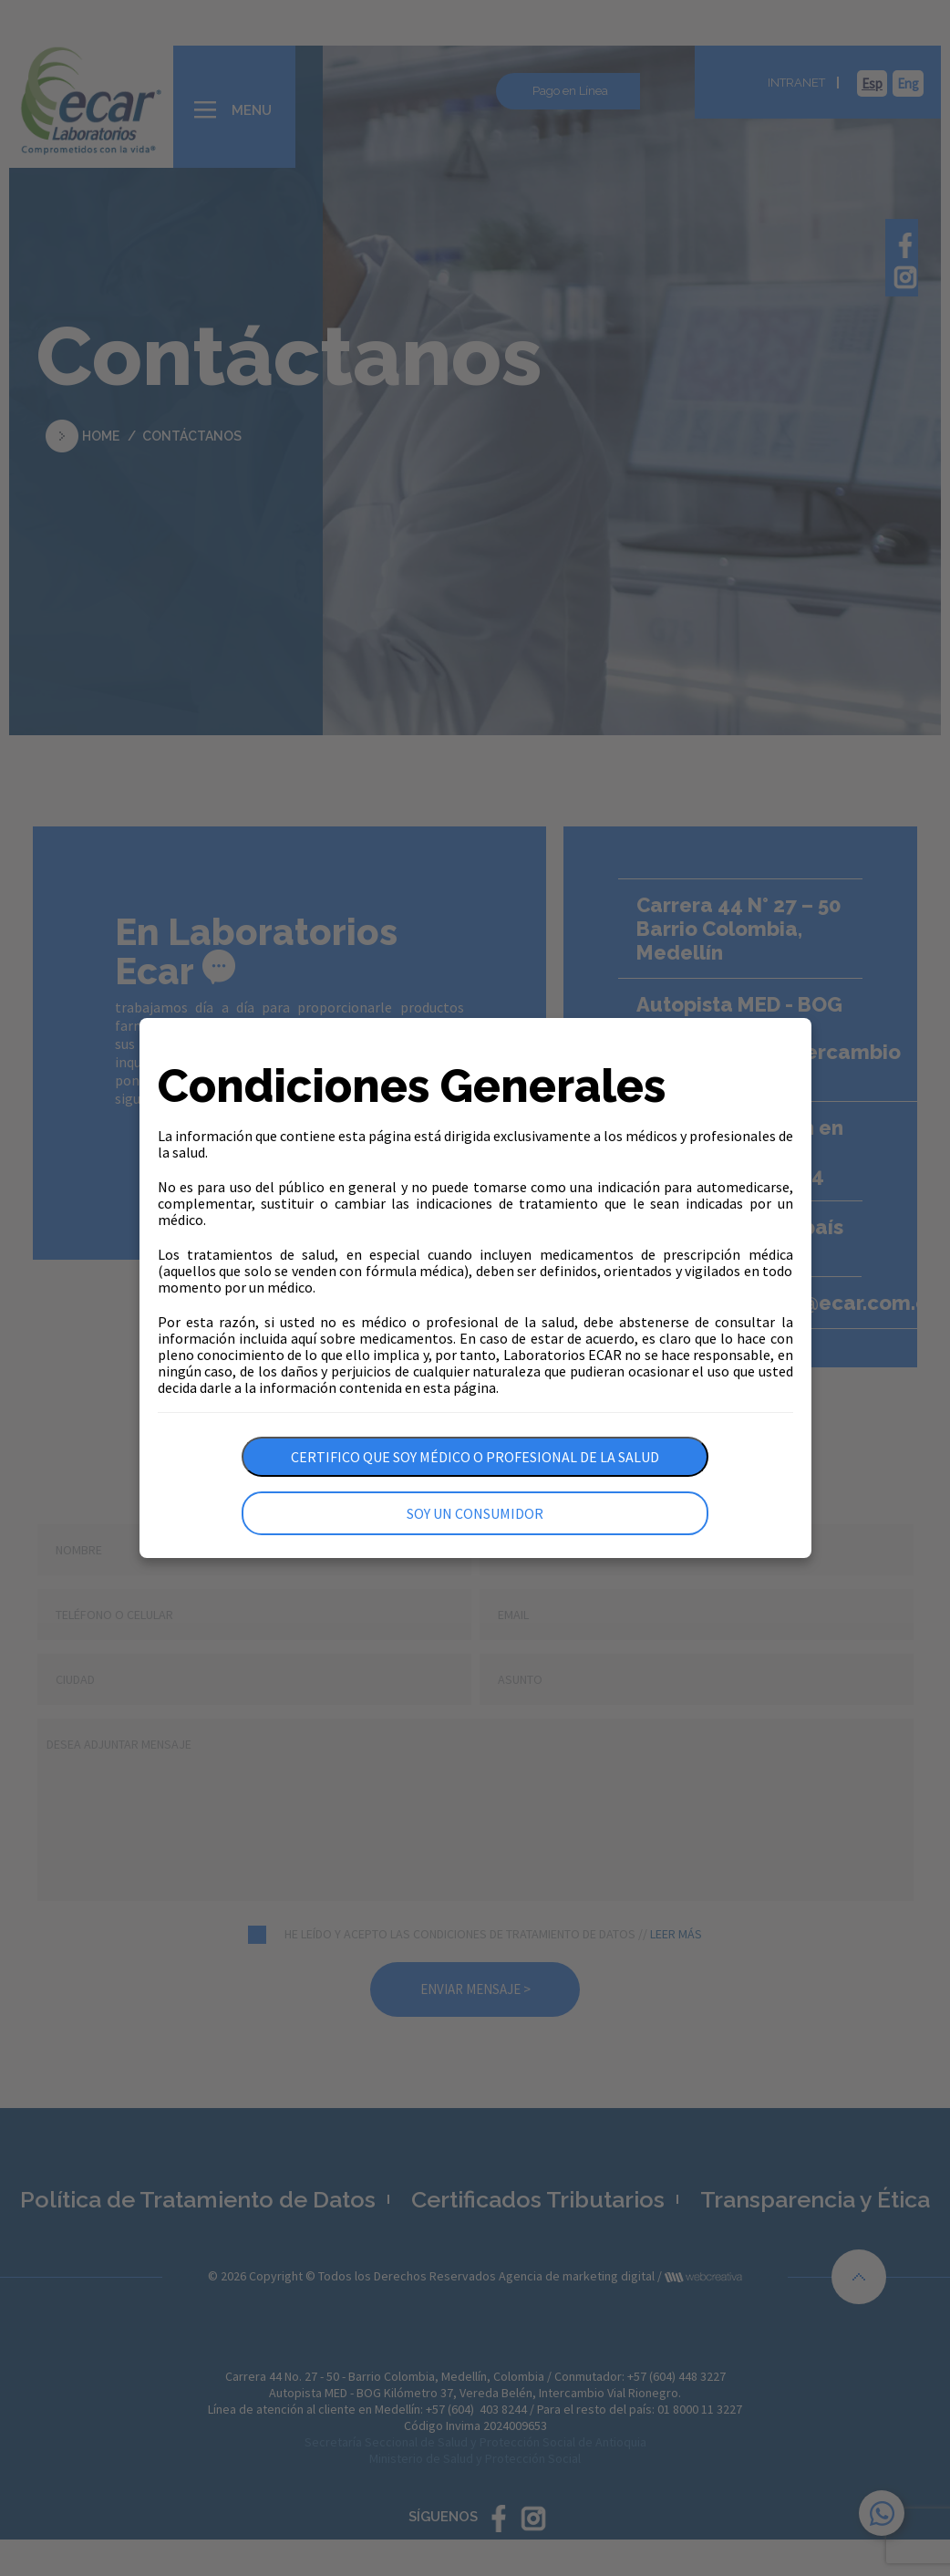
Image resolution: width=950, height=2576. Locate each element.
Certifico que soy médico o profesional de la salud (475, 1457)
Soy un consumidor (475, 1513)
